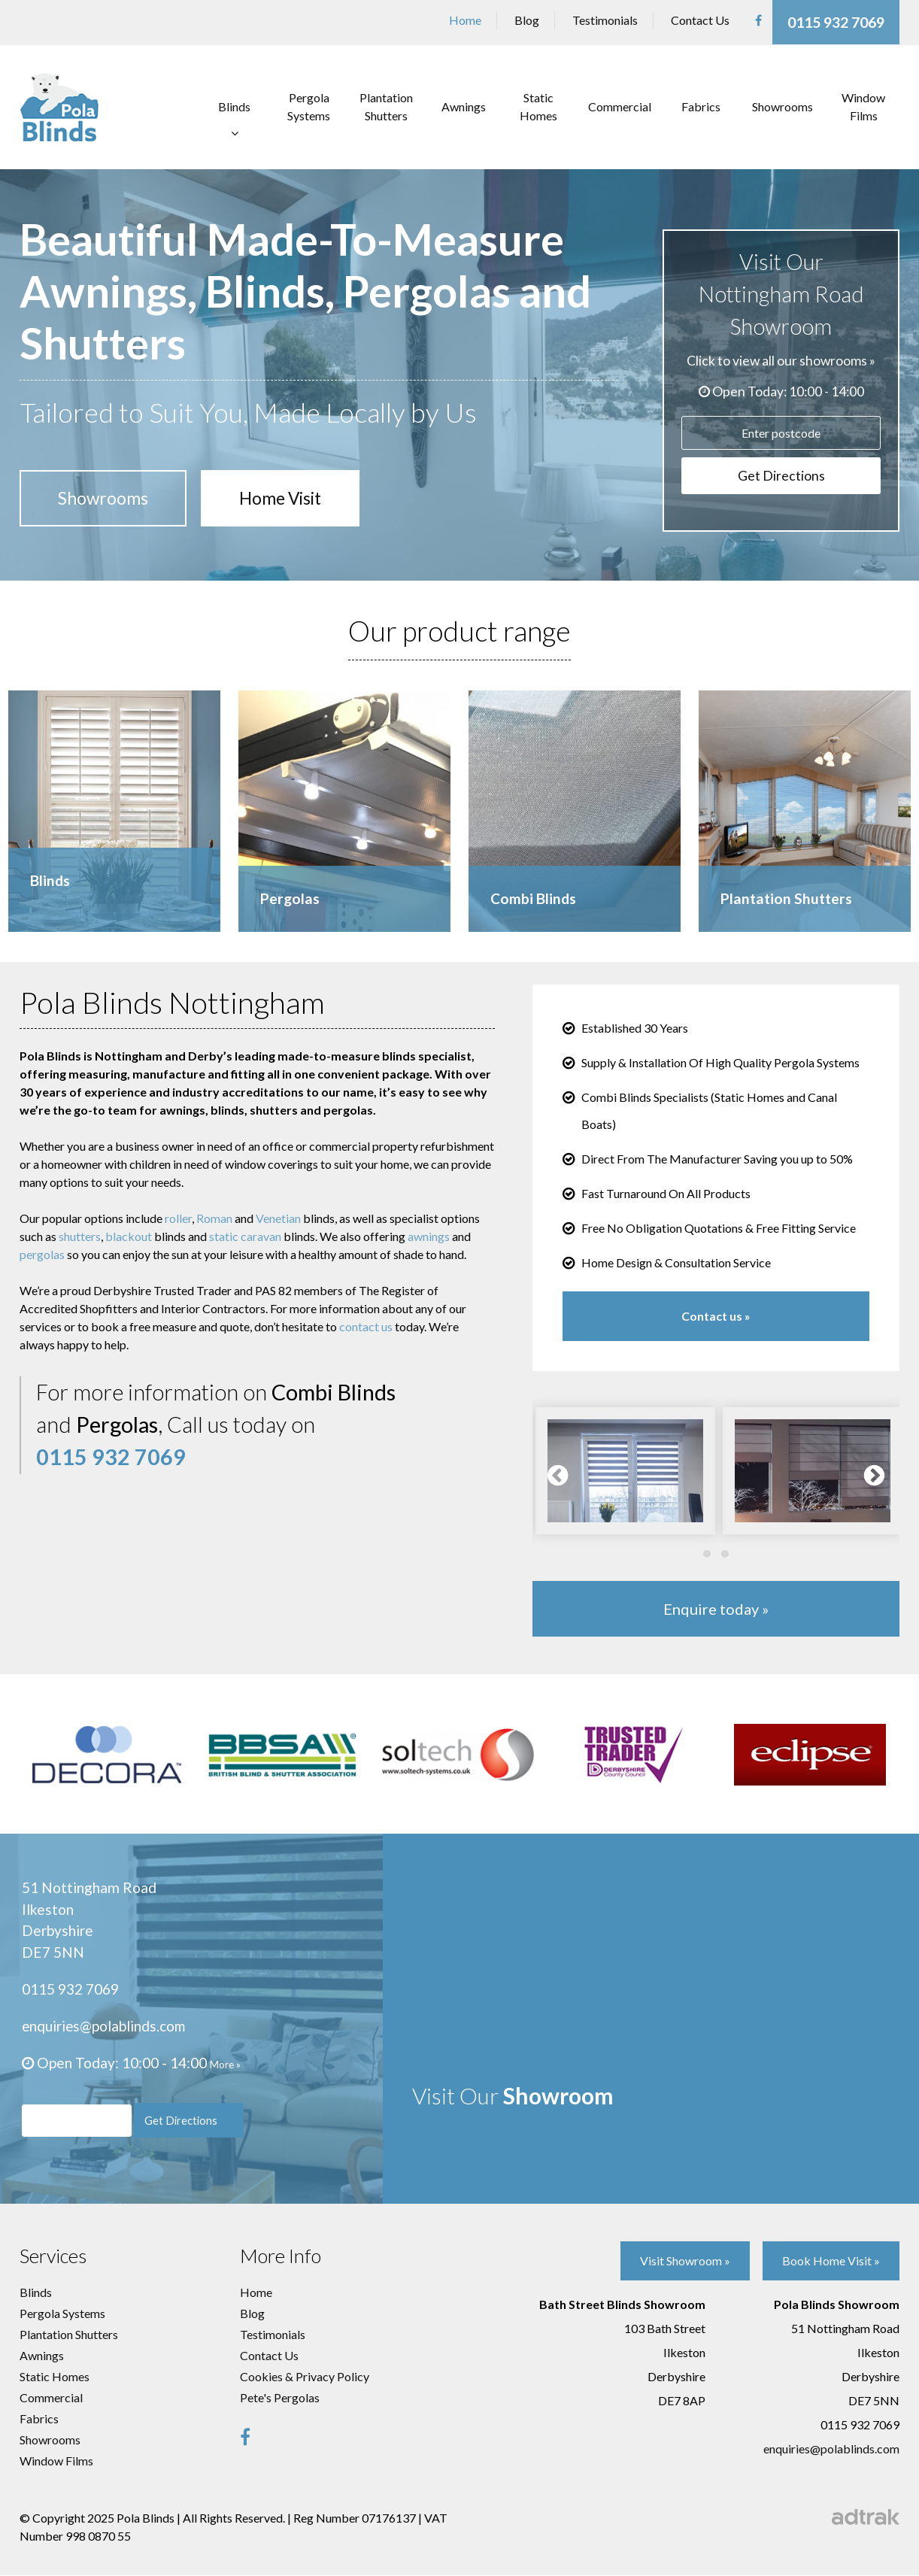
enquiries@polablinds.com (105, 2025)
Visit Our (521, 2089)
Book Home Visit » (831, 2262)
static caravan (245, 1236)
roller (178, 1218)
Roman (214, 1218)
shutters (80, 1236)
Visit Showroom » (683, 2262)
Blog (526, 20)
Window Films (863, 104)
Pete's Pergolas (280, 2398)
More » (225, 2065)
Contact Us (700, 20)
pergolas (42, 1254)
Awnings (463, 104)
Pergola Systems (308, 104)
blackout (128, 1236)
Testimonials (605, 20)
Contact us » (716, 1316)
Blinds (234, 104)
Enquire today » (716, 1609)
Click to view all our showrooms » (781, 355)
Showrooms (782, 104)
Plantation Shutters (386, 104)
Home (465, 20)
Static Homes (538, 104)
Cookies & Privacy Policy (304, 2377)
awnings (429, 1236)
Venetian (278, 1218)
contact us (366, 1326)
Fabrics (700, 104)
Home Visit (291, 496)
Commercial (619, 104)
